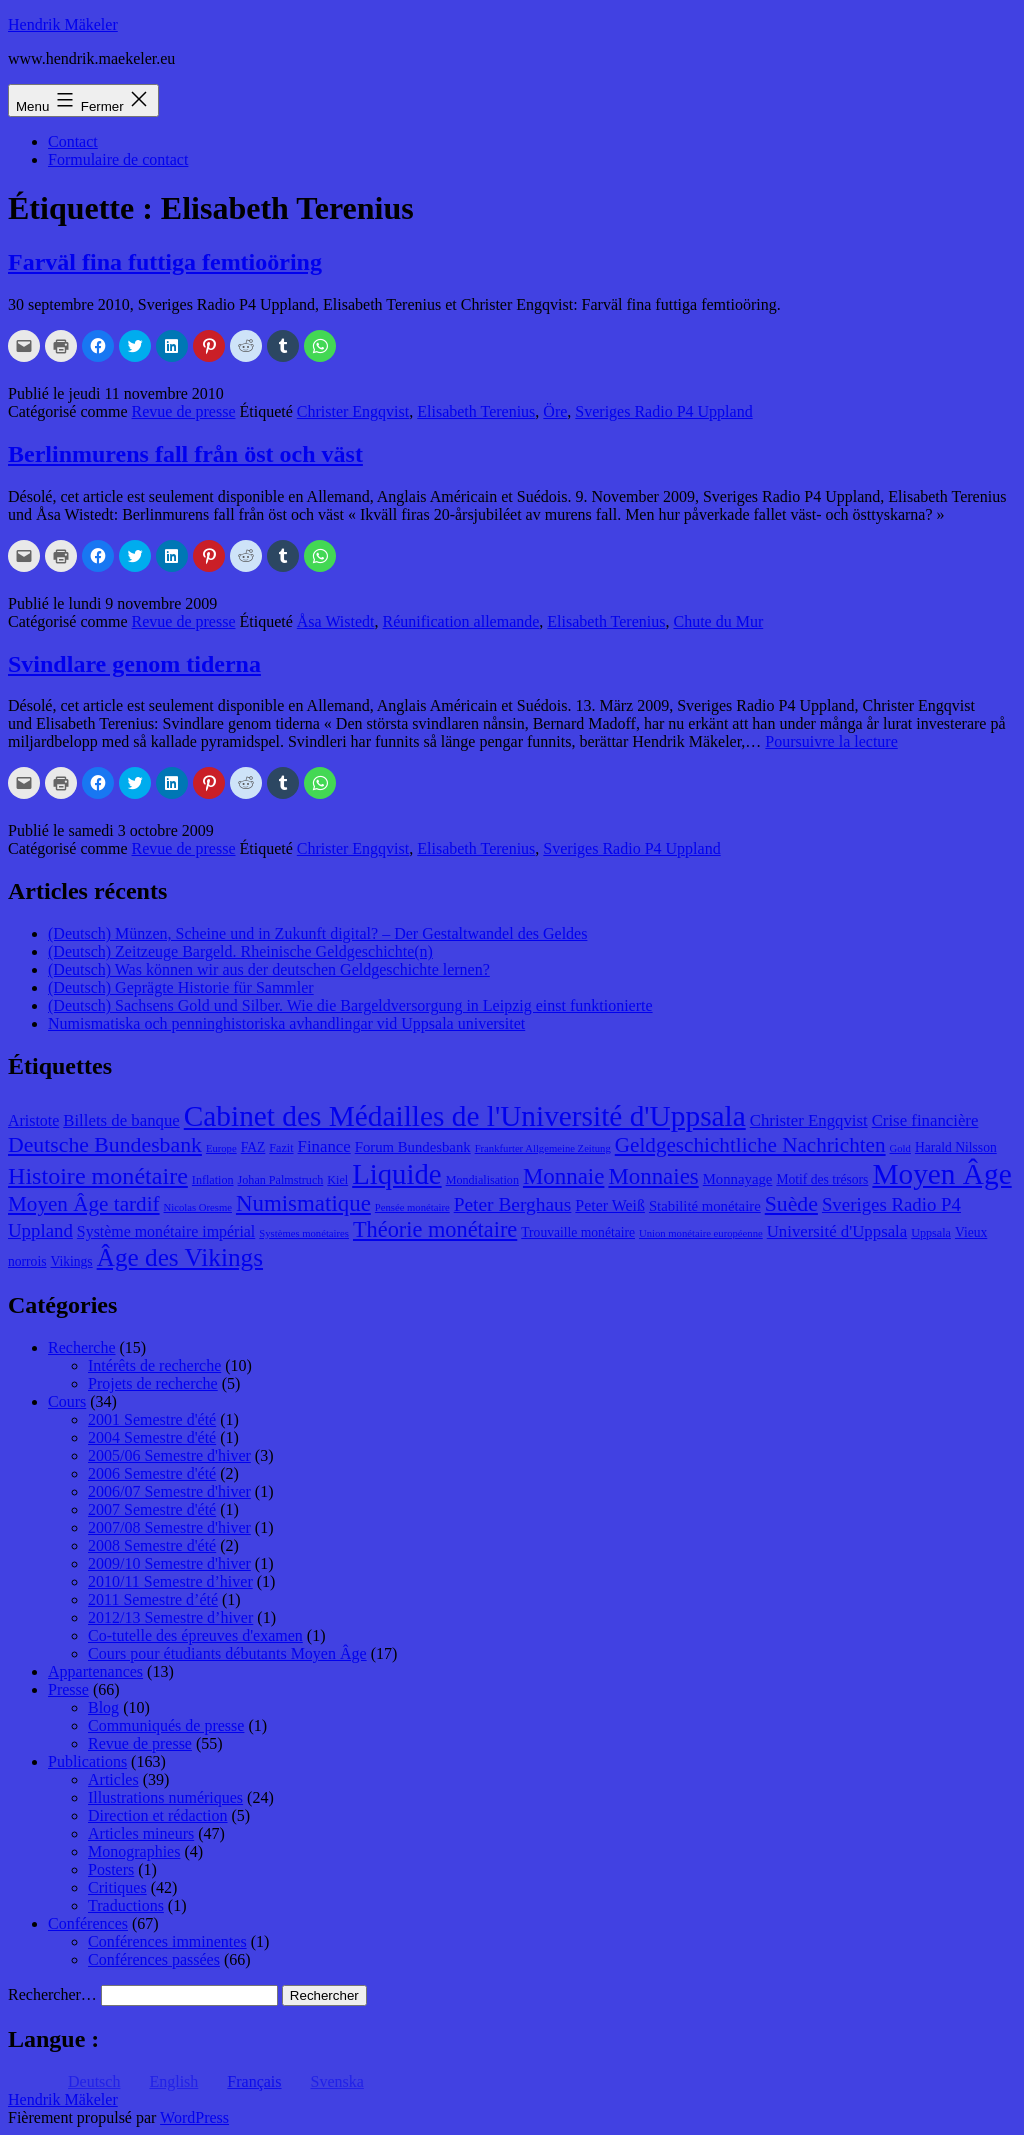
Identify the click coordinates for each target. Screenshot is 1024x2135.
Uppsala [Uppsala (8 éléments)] (931, 1233)
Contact (73, 141)
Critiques (117, 1887)
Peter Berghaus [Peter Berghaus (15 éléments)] (513, 1204)
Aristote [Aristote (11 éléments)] (33, 1120)
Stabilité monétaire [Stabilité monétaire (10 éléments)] (705, 1206)
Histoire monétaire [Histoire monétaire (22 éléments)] (98, 1176)
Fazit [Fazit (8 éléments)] (281, 1148)
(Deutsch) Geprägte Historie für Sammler (181, 987)
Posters (111, 1869)
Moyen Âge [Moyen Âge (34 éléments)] (941, 1174)
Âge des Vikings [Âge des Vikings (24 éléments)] (180, 1257)
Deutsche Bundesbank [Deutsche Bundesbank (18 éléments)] (105, 1145)
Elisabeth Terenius (476, 411)
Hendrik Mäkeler (63, 24)
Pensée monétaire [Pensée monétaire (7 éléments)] (412, 1207)
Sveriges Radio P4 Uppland (663, 411)
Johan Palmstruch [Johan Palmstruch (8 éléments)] (281, 1180)
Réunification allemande (461, 621)
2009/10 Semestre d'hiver (169, 1563)
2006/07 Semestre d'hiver (169, 1491)
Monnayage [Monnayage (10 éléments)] (738, 1179)
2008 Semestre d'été (152, 1545)
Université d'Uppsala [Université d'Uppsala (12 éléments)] (837, 1231)
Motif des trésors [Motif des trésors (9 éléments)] (822, 1179)
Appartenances (95, 1671)
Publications (87, 1761)
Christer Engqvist (353, 411)
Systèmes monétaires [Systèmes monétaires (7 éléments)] (304, 1233)
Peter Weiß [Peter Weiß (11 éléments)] (610, 1205)
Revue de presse (184, 411)
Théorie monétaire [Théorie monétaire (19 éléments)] (435, 1229)
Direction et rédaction (158, 1815)
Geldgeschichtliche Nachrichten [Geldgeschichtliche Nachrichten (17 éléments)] (750, 1145)
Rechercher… (52, 1994)
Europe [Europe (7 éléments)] (221, 1148)
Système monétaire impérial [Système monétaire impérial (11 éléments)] (166, 1231)
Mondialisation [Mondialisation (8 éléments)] (482, 1180)
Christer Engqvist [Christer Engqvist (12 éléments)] (809, 1120)
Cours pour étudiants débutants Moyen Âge (227, 1653)
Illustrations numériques (165, 1797)
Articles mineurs (141, 1833)
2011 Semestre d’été (153, 1599)
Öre (555, 411)
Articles (113, 1779)
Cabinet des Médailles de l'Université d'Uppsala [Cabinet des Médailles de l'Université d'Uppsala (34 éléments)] (465, 1116)
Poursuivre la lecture (831, 741)
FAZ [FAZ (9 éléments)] (253, 1147)
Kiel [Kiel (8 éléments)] (337, 1180)
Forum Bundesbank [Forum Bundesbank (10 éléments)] (413, 1147)
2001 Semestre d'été (152, 1419)
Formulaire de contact (118, 159)
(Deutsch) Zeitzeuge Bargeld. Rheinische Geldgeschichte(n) (240, 951)
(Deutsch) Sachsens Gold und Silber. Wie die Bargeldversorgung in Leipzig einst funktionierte (350, 1005)
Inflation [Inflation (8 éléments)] (213, 1180)
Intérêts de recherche (154, 1365)
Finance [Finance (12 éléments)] (324, 1146)
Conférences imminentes (167, 1941)
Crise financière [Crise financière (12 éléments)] (925, 1120)
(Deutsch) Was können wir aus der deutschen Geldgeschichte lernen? (269, 969)
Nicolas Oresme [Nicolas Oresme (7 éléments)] (198, 1207)
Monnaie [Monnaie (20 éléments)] (563, 1176)
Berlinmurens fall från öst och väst (185, 454)
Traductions (126, 1905)
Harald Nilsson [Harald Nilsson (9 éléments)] (956, 1147)
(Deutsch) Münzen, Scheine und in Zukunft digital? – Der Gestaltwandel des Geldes (317, 933)
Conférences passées (154, 1959)
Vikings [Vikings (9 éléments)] (71, 1261)
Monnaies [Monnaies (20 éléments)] (653, 1176)
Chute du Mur (718, 621)
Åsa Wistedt (336, 621)
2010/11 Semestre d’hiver (170, 1581)
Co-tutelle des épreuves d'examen (195, 1635)
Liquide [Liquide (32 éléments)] (396, 1174)
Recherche (82, 1347)
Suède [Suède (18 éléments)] (791, 1204)
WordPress (194, 2117)
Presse (68, 1689)
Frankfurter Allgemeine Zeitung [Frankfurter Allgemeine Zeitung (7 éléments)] (543, 1148)
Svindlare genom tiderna (134, 664)
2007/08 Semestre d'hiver (169, 1527)
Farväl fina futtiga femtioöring (165, 262)
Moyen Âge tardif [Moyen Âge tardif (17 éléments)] (84, 1204)
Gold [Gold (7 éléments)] (900, 1148)
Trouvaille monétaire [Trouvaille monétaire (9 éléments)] (578, 1232)
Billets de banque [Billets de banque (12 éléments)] (121, 1120)
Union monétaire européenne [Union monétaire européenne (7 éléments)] (701, 1233)
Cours (67, 1401)
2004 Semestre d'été (152, 1437)
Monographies (134, 1851)
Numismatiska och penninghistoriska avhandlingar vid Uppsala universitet (286, 1023)
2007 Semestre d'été (152, 1509)
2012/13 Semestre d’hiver (170, 1617)
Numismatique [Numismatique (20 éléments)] (303, 1203)
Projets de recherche (153, 1383)
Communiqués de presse (166, 1725)
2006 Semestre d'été (152, 1473)
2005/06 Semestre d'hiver (169, 1455)
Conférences (88, 1923)
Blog (103, 1707)
